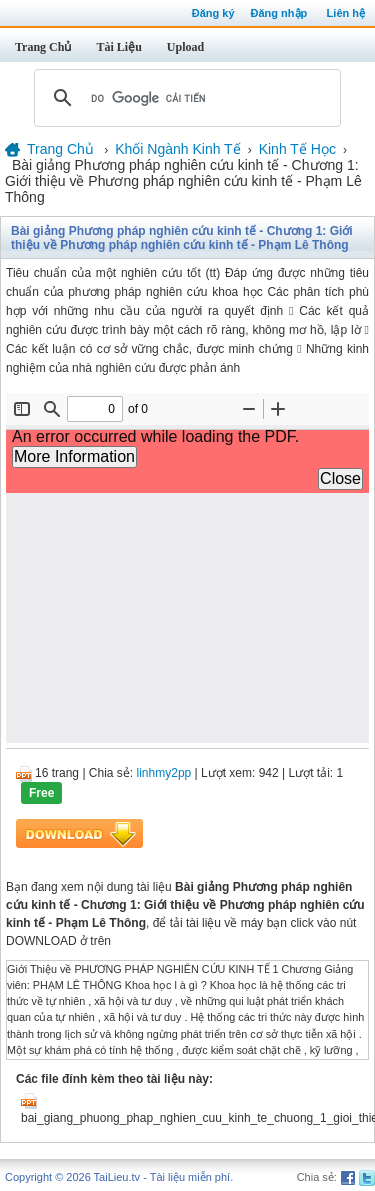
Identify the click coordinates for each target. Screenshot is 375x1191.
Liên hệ (346, 13)
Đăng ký (213, 13)
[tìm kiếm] (184, 98)
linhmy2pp (164, 773)
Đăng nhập (279, 13)
